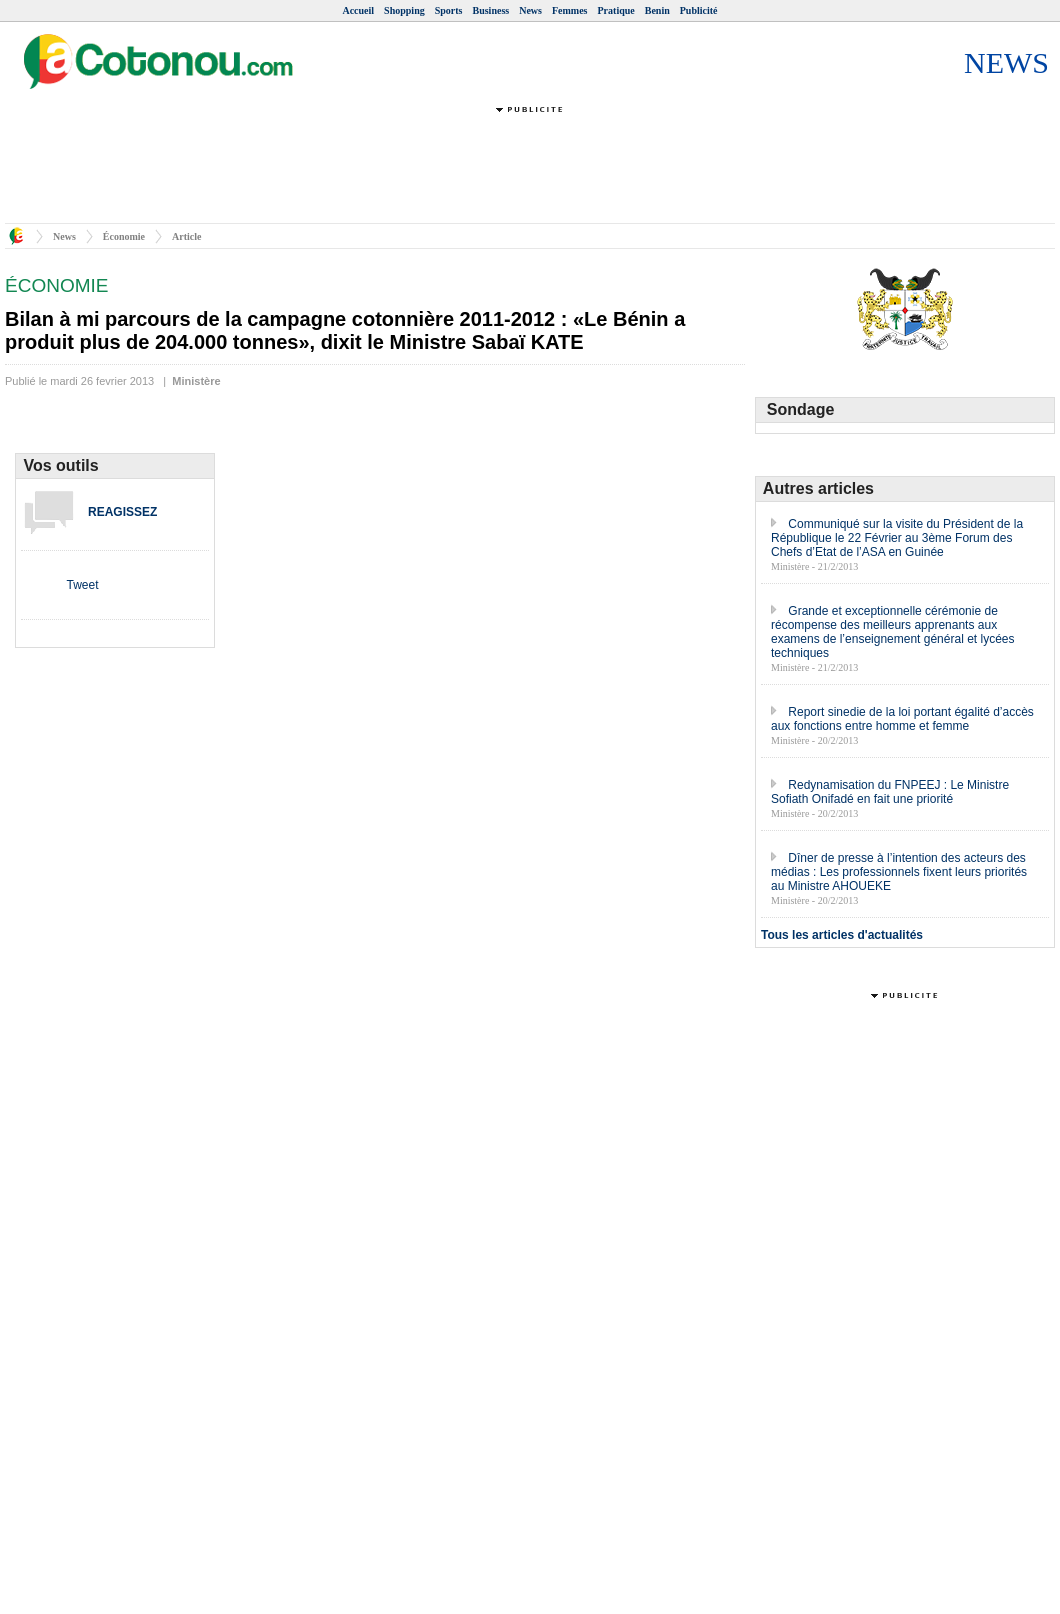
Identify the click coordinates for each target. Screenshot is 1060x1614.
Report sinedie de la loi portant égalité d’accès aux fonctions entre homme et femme (902, 719)
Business (491, 10)
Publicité (699, 10)
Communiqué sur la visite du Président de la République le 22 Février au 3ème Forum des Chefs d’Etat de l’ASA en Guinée (897, 538)
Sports (449, 10)
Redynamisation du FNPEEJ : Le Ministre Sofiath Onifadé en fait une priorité (890, 792)
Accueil (358, 10)
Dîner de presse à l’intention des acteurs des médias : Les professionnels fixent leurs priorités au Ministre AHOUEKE (899, 872)
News (530, 10)
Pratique (616, 10)
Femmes (570, 10)
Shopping (404, 10)
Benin (657, 10)
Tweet (82, 585)
